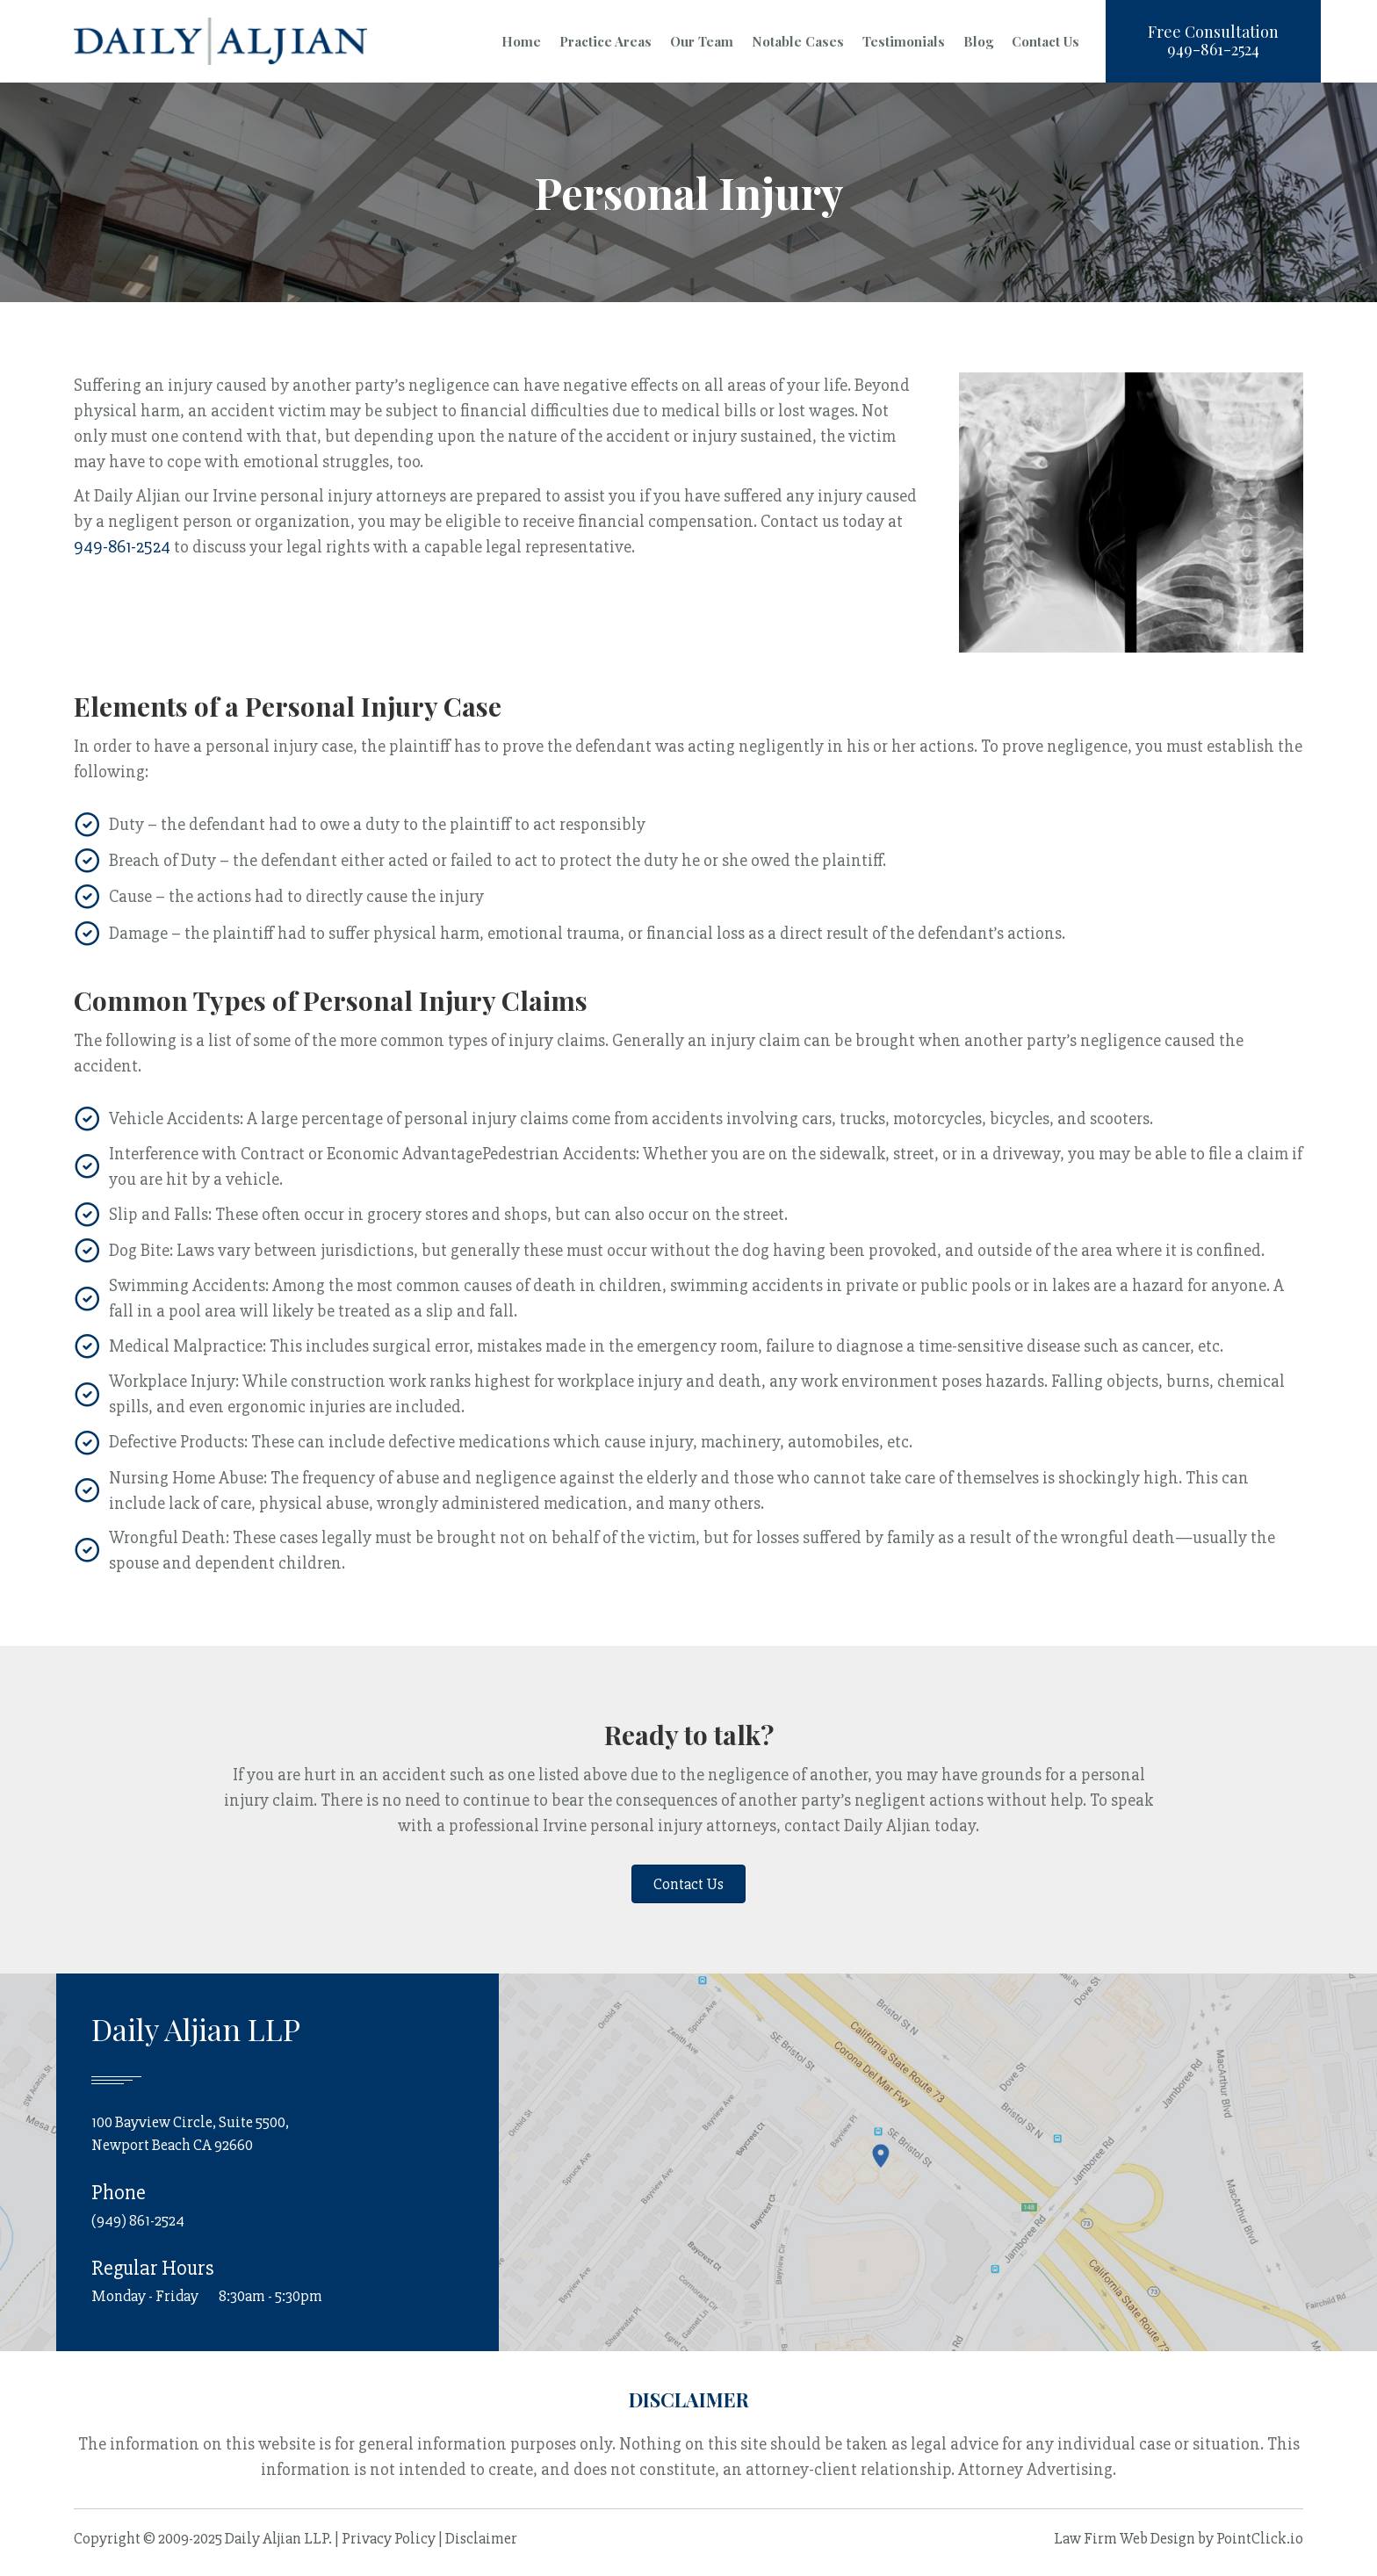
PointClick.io (1259, 2538)
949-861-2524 (122, 547)
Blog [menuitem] (978, 41)
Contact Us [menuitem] (1045, 41)
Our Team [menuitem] (701, 41)
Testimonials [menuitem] (903, 41)
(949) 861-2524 (137, 2220)
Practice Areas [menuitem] (605, 41)
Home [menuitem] (521, 41)
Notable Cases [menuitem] (798, 41)
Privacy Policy (389, 2538)
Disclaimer (481, 2538)
